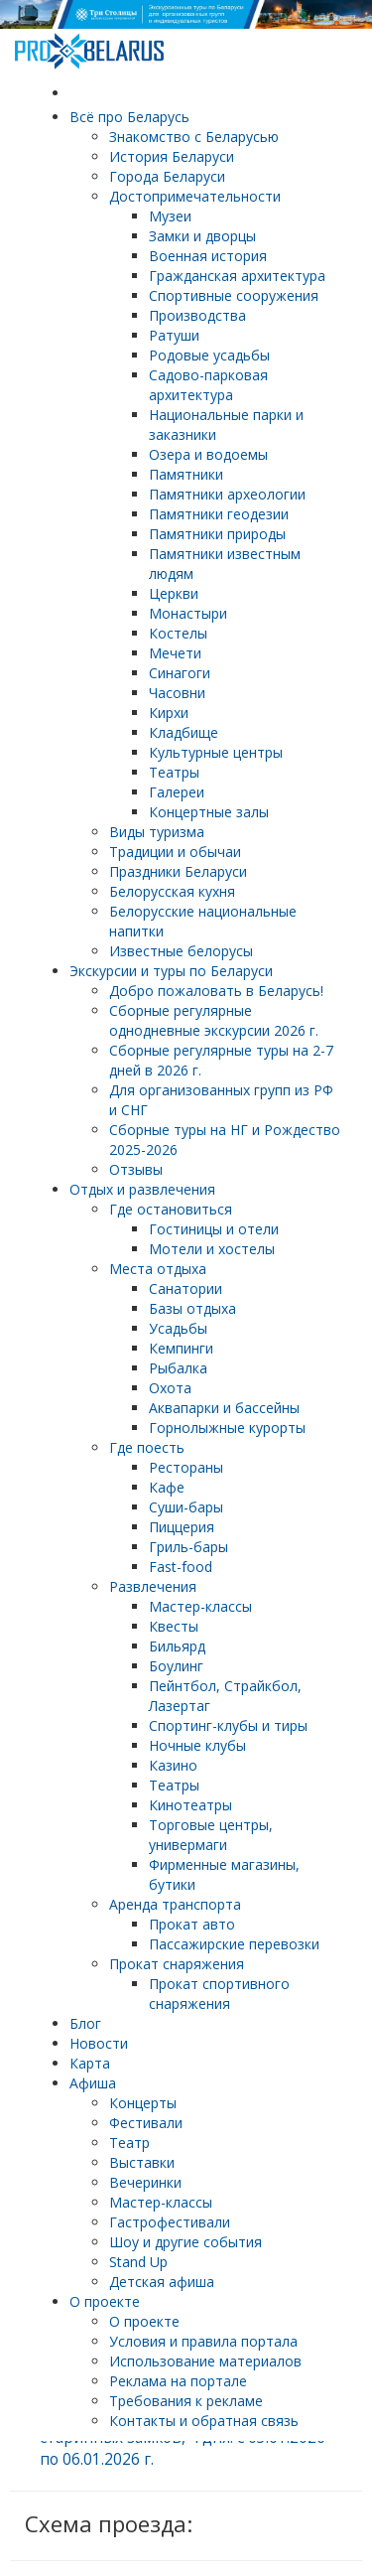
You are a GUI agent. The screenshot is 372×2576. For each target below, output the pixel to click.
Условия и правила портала (203, 2341)
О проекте (104, 2301)
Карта (89, 2063)
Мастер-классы (160, 2202)
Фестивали (146, 2122)
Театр (129, 2142)
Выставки (142, 2162)
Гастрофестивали (169, 2222)
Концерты (143, 2102)
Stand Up (138, 2261)
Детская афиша (161, 2281)
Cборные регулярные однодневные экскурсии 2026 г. (213, 1020)
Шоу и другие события (185, 2241)
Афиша (92, 2083)
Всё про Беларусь (129, 116)
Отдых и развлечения (142, 1189)
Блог (85, 2023)
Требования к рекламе (186, 2400)
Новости (98, 2043)
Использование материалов (205, 2361)
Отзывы (136, 1169)
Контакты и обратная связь (204, 2420)
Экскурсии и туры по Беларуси (171, 970)
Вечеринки (145, 2182)
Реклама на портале (178, 2380)
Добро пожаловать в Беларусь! (216, 990)
